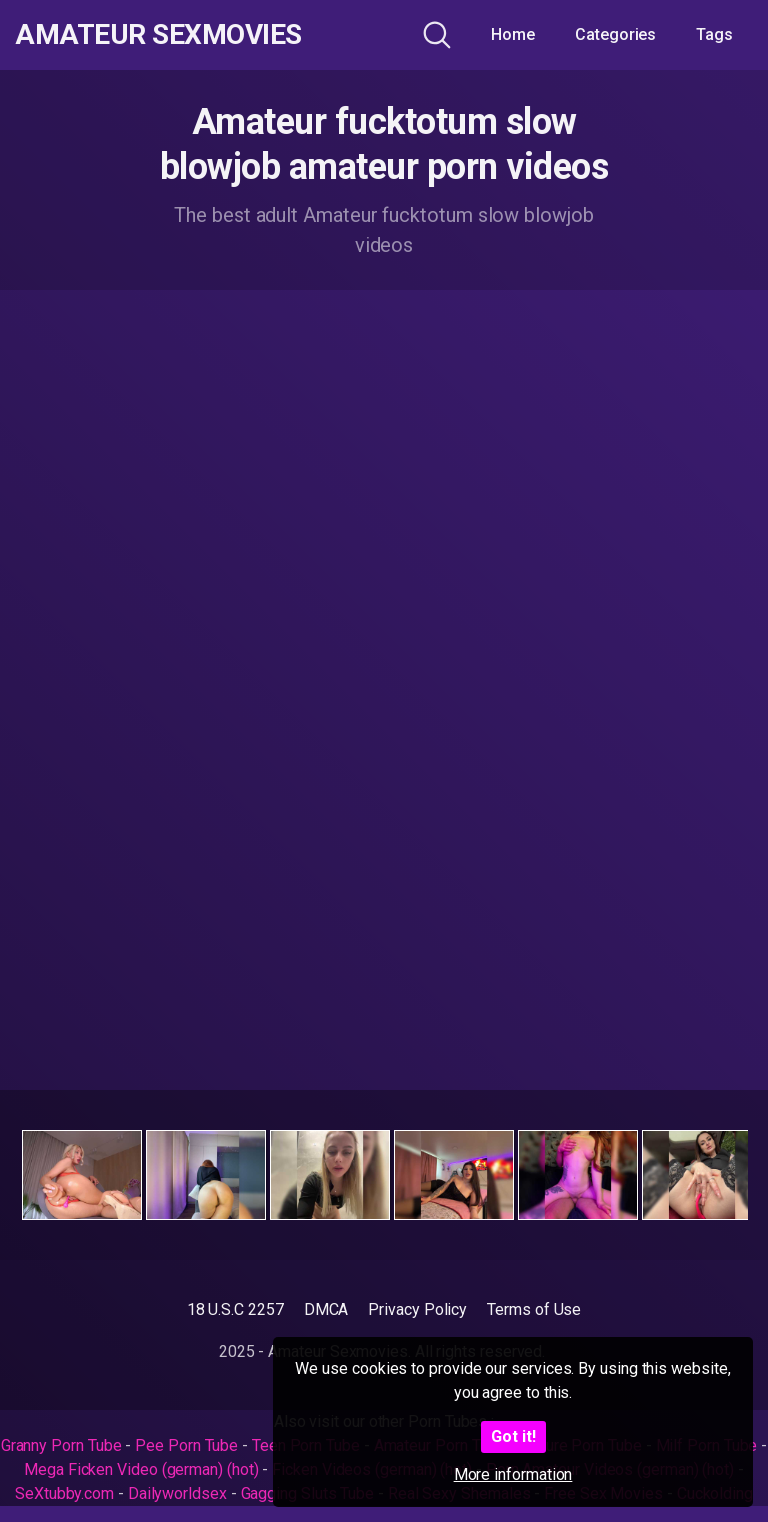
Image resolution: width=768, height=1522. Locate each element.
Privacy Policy (417, 1309)
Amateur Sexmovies (158, 35)
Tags (714, 34)
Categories (615, 34)
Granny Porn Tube (61, 1445)
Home (513, 34)
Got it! (513, 1436)
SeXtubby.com (66, 1493)
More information (513, 1474)
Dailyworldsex (177, 1493)
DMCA (326, 1309)
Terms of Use (534, 1309)
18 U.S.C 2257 (235, 1309)
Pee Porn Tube (186, 1445)
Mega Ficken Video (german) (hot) (141, 1469)
